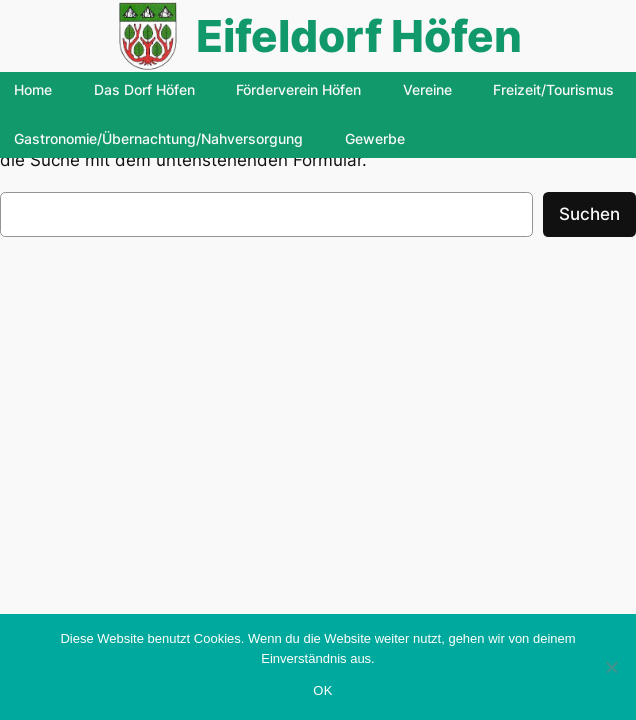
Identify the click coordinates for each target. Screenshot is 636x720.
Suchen (589, 214)
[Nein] (611, 667)
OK (322, 690)
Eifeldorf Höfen (359, 36)
